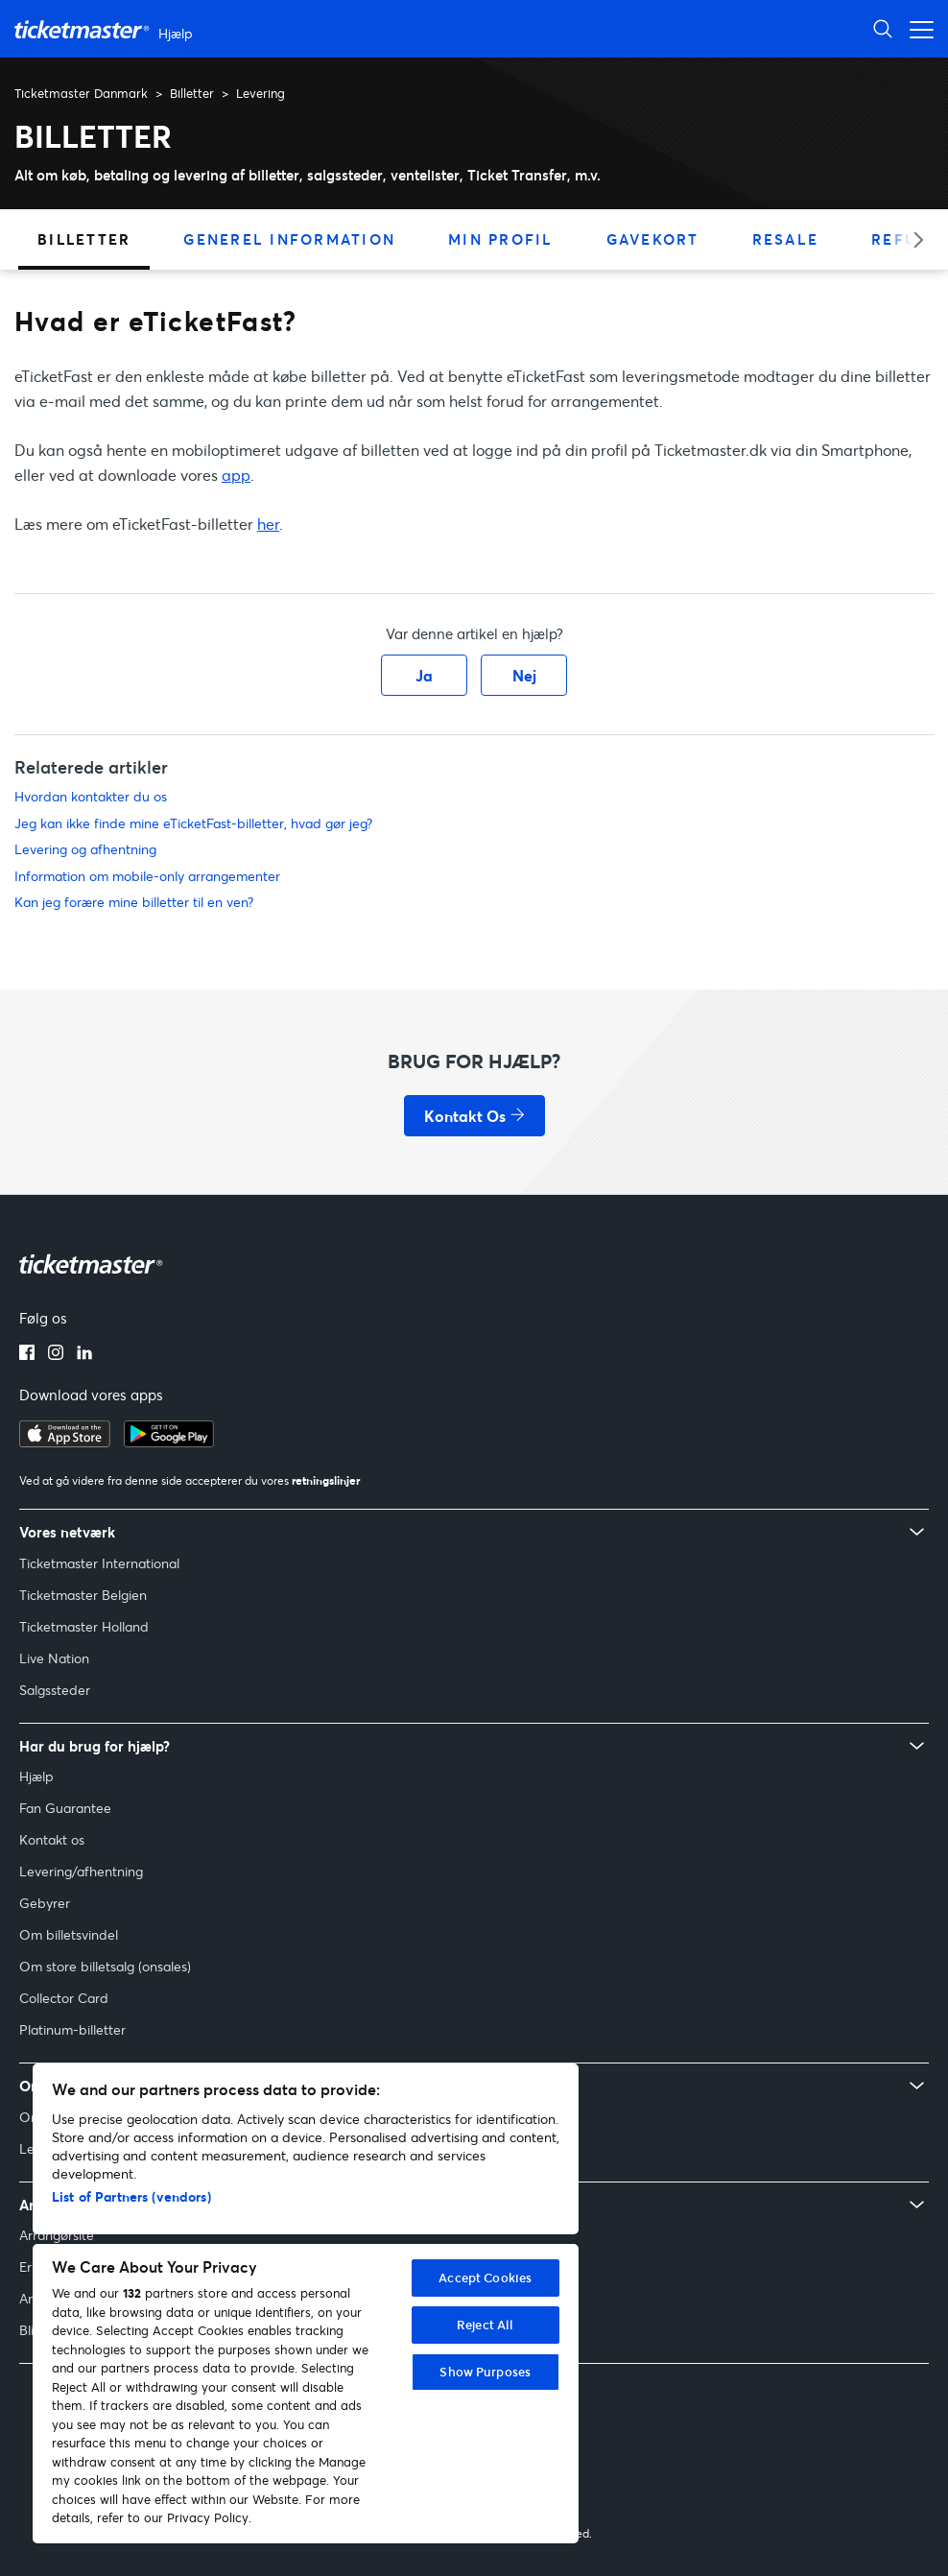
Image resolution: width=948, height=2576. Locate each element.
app (236, 475)
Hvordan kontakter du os (90, 796)
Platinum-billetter (72, 2029)
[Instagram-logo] (55, 1354)
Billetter (192, 93)
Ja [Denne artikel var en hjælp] (424, 675)
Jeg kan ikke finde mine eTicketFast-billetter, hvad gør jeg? (193, 823)
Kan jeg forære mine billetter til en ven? (133, 902)
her (268, 523)
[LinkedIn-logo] (84, 1354)
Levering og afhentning (85, 849)
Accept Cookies (485, 2277)
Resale (785, 239)
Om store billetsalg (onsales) (105, 1966)
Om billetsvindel (68, 1934)
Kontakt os (51, 1839)
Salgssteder (54, 1690)
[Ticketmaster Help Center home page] (106, 29)
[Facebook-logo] (27, 1354)
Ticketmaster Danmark (81, 93)
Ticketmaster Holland (84, 1626)
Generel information (289, 239)
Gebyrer (44, 1903)
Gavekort (652, 239)
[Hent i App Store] (64, 1441)
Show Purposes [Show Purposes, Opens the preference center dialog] (485, 2371)
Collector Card (63, 1998)
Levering (260, 93)
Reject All (485, 2324)
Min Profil (501, 239)
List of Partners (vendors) (131, 2196)
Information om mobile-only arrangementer (147, 876)
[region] (306, 2303)
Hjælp (36, 1776)
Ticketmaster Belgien (83, 1595)
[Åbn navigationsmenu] (916, 28)
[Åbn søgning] (882, 28)
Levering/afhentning (81, 1871)
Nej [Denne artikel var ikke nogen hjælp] (524, 675)
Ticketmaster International (99, 1563)
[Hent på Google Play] (169, 1441)
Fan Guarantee (65, 1808)
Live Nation (54, 1658)
